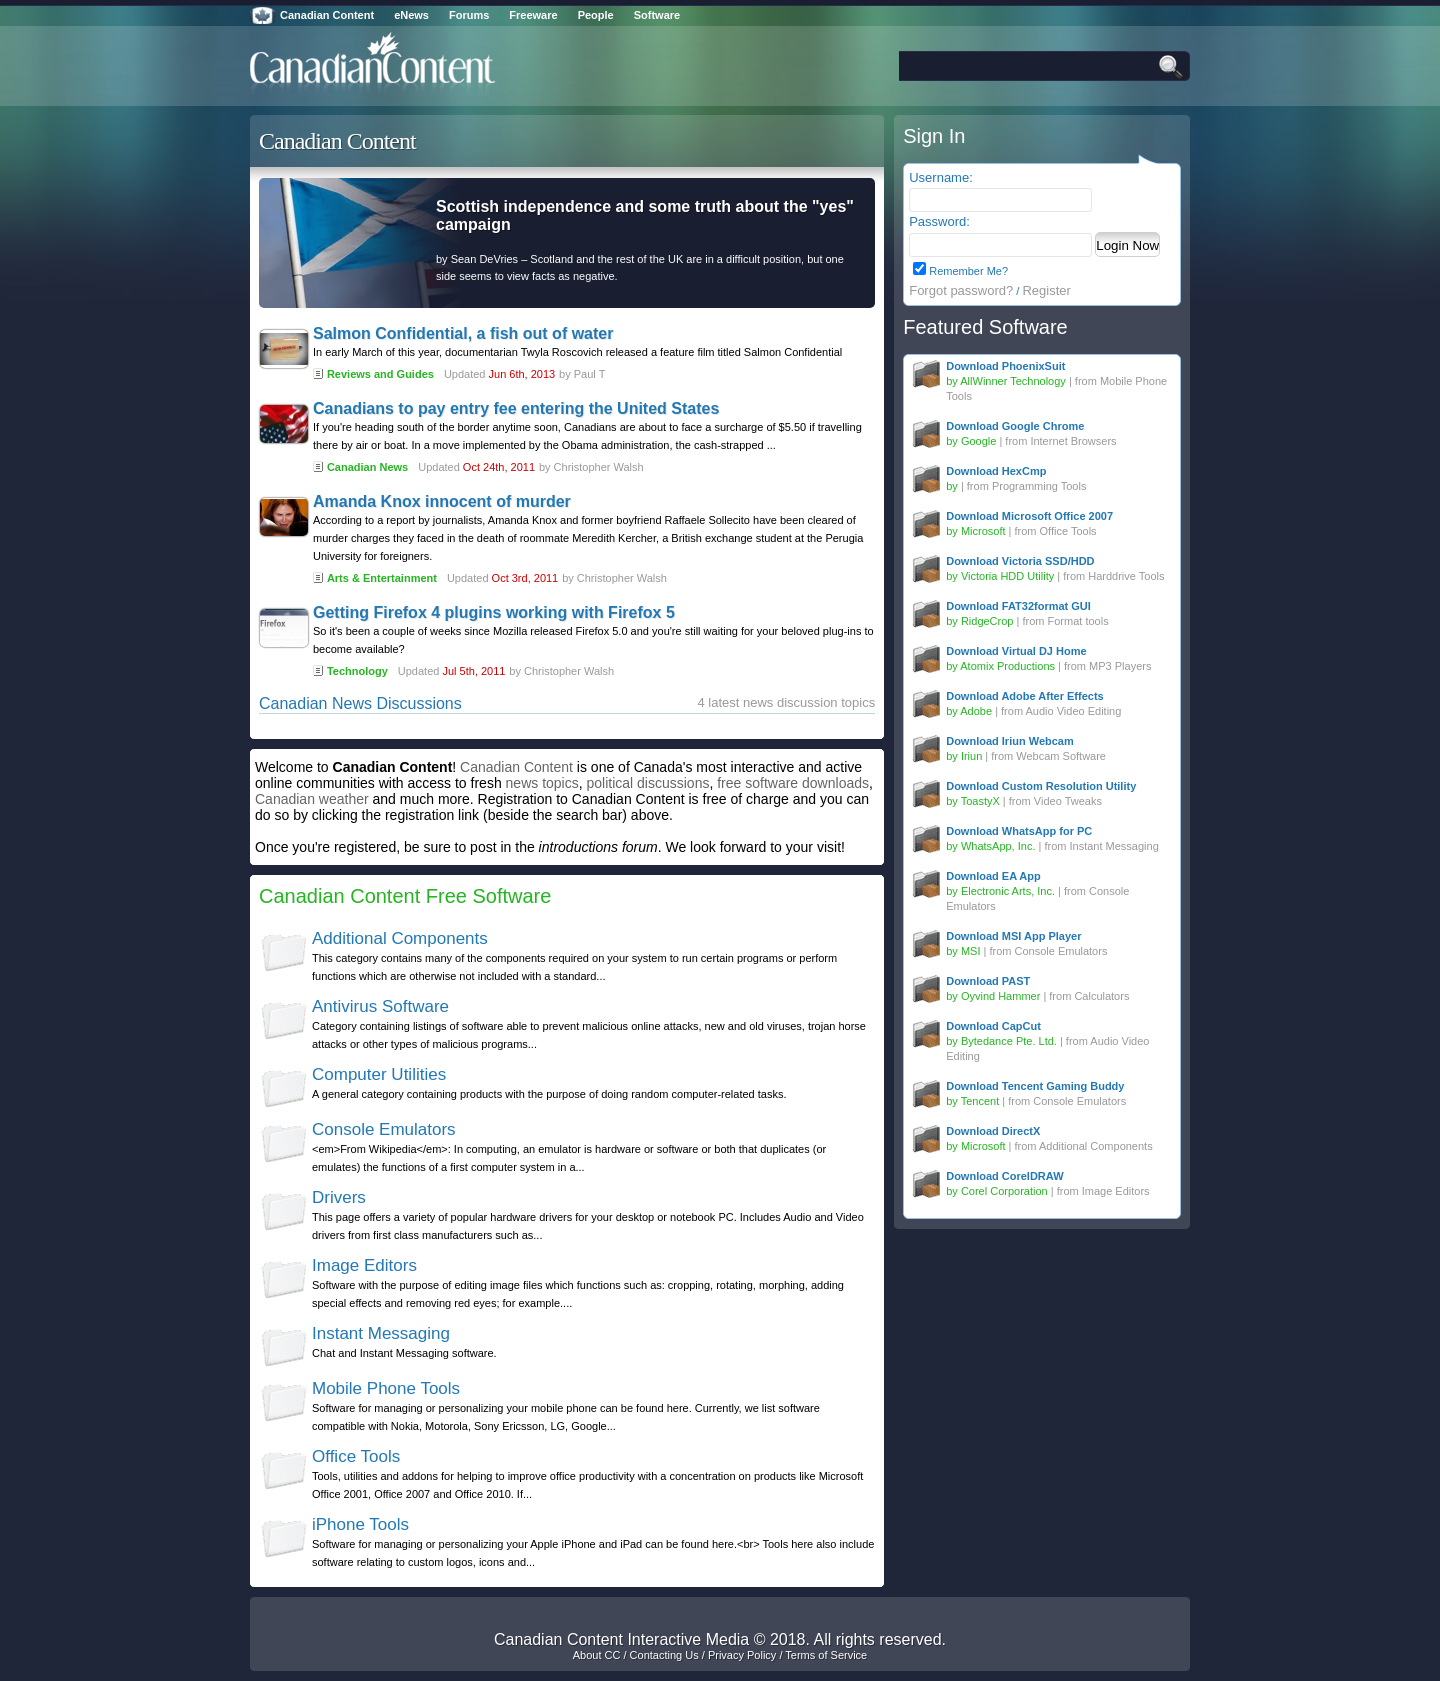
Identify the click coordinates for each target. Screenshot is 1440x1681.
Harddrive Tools (1126, 576)
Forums (469, 15)
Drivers (339, 1197)
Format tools (1078, 621)
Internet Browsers (1073, 441)
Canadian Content (327, 15)
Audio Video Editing (1074, 711)
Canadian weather (312, 799)
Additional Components (400, 938)
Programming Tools (1039, 486)
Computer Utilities (379, 1074)
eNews (411, 15)
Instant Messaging (381, 1333)
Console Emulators (384, 1129)
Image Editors (364, 1265)
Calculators (1101, 996)
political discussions (648, 783)
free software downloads (793, 783)
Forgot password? (961, 290)
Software (657, 15)
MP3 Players (1120, 666)
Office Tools (356, 1456)
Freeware (533, 15)
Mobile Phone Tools (386, 1388)
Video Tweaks (1068, 801)
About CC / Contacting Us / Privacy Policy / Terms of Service (720, 1655)
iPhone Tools (360, 1524)
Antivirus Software (380, 1006)
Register (1046, 290)
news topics (542, 783)
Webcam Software (1061, 756)
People (596, 15)
